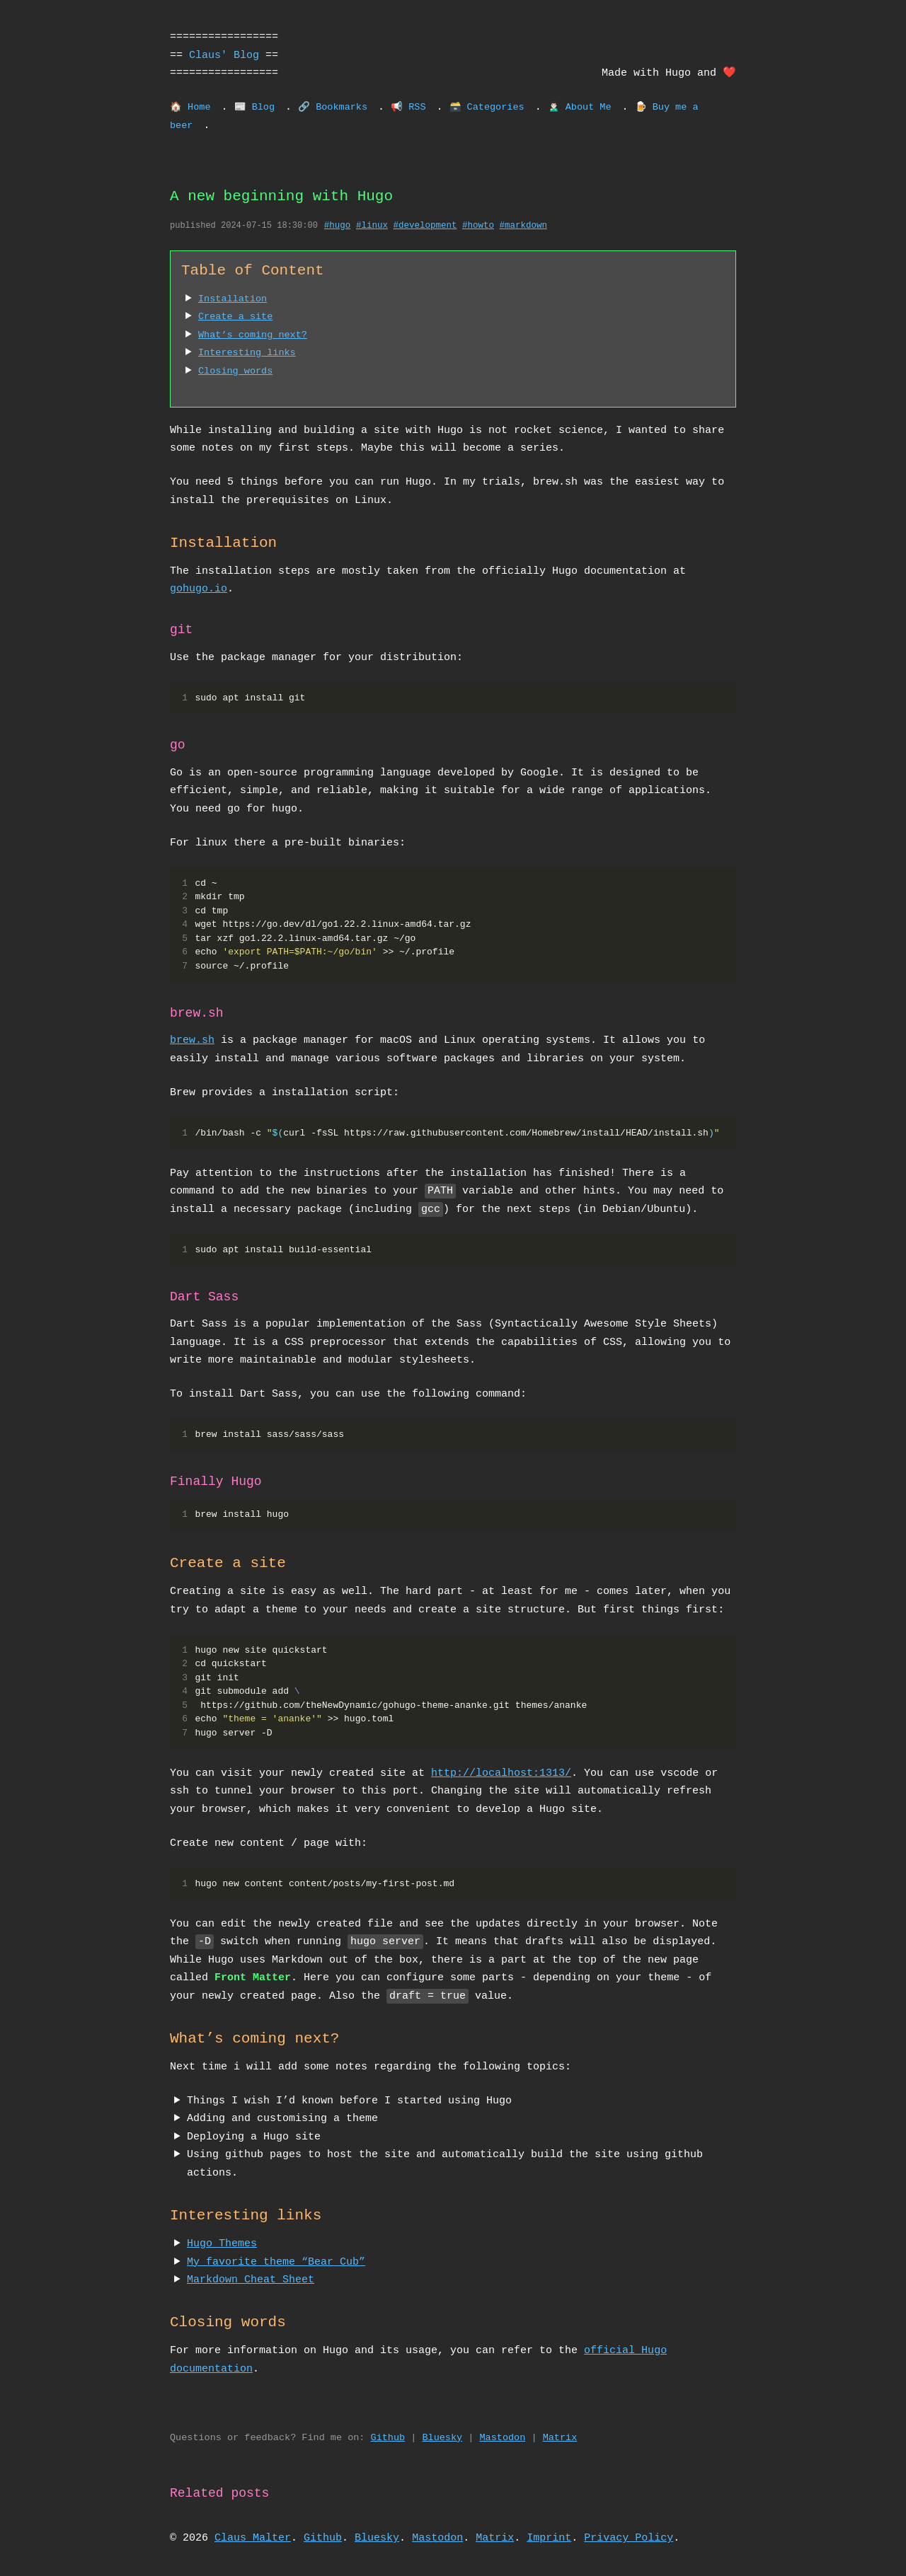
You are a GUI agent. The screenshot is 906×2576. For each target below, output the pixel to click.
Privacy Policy (628, 2538)
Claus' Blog (224, 55)
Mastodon (502, 2438)
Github (388, 2438)
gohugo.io (198, 589)
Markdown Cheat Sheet (250, 2279)
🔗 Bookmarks (332, 107)
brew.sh (192, 1040)
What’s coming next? (252, 335)
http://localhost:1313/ (501, 1773)
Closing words (235, 371)
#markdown (523, 226)
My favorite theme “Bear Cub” (276, 2262)
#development (425, 226)
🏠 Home (190, 107)
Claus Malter (252, 2538)
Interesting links (247, 353)
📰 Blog (254, 107)
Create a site (235, 317)
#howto (478, 226)
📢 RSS (408, 107)
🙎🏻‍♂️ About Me (580, 107)
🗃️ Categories (486, 107)
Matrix (560, 2438)
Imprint (549, 2538)
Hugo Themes (222, 2243)
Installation (232, 299)
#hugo (337, 226)
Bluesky (442, 2438)
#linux (372, 226)
